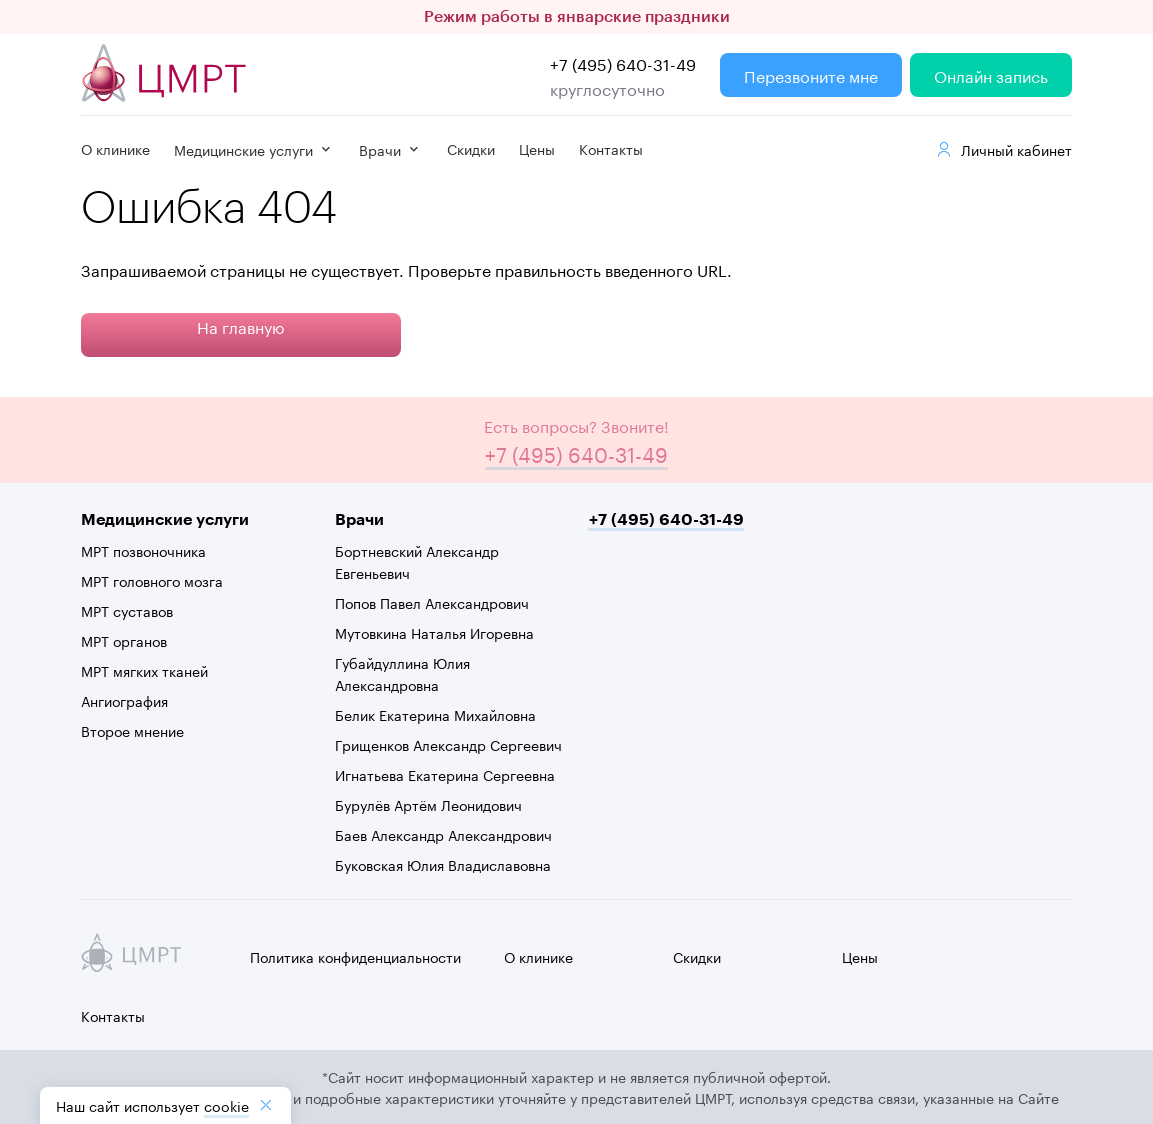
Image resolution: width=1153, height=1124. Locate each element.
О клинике (115, 148)
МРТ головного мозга (152, 580)
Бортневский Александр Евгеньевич (417, 561)
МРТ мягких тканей (144, 670)
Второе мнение (132, 730)
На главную (241, 325)
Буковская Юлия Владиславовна (443, 864)
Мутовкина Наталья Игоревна (434, 632)
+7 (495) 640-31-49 (623, 62)
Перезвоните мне (811, 74)
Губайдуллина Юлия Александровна (402, 673)
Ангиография (124, 700)
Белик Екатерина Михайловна (435, 714)
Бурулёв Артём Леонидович (428, 804)
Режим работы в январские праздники (577, 17)
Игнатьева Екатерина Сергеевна (445, 774)
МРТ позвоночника (143, 550)
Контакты (611, 148)
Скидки (471, 148)
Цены (537, 148)
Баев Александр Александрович (443, 834)
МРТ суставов (127, 610)
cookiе (226, 1105)
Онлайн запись (991, 74)
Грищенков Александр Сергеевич (448, 744)
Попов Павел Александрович (432, 602)
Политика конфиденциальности (355, 956)
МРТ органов (124, 640)
